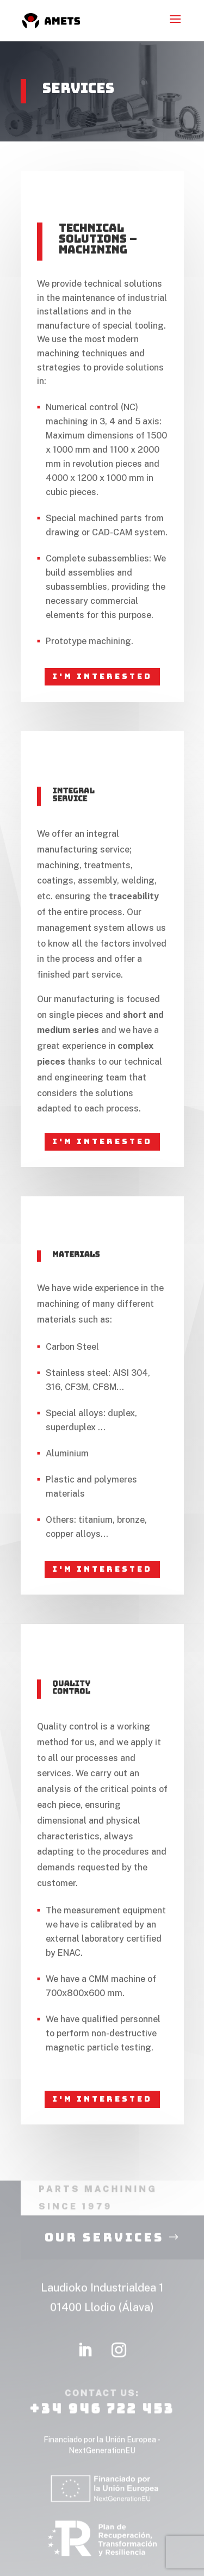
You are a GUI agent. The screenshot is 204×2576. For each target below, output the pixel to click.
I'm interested (102, 676)
